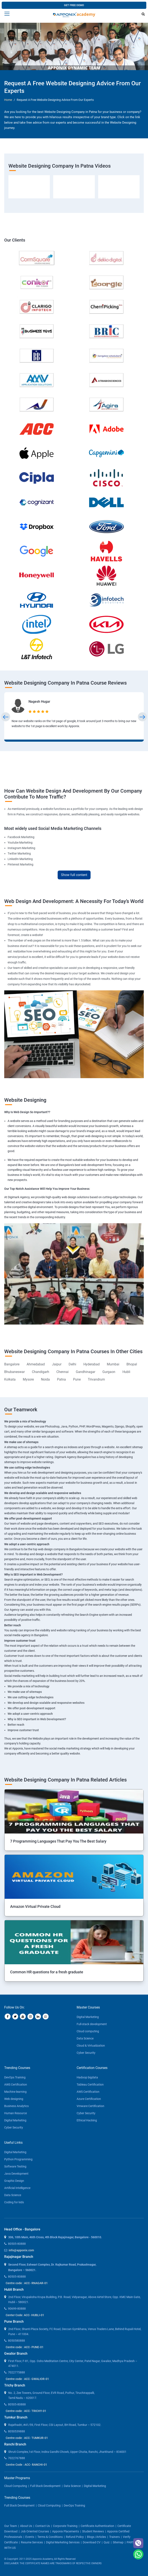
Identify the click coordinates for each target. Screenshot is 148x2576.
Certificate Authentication (97, 2526)
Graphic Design (14, 2180)
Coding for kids (14, 2202)
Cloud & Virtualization (91, 2045)
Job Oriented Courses (35, 2531)
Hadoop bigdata (87, 2077)
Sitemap (118, 2542)
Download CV (91, 2542)
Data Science (85, 2038)
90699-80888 (17, 2308)
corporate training (65, 2526)
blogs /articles (96, 2537)
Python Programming (18, 2159)
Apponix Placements (65, 2531)
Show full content (74, 875)
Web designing (13, 2099)
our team (10, 2526)
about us (26, 2526)
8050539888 (16, 2431)
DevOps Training (15, 2077)
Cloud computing (88, 2031)
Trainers (114, 2537)
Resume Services (32, 2542)
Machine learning (15, 2091)
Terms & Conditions (50, 2537)
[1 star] (31, 711)
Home (8, 99)
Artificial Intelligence (17, 2188)
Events (29, 2537)
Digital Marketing (88, 2017)
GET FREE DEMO (74, 5)
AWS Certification (15, 2084)
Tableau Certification (90, 2084)
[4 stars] (43, 711)
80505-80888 (17, 2243)
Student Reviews (93, 2531)
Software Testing (15, 2166)
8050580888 (16, 2340)
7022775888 (16, 2372)
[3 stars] (39, 711)
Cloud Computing (15, 2486)
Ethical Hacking (87, 2120)
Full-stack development (92, 2024)
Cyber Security (86, 2052)
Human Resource (15, 2113)
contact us (42, 2526)
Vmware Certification (90, 2106)
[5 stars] (47, 711)
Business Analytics (16, 2106)
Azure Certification (89, 2099)
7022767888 (16, 2458)
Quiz (107, 2542)
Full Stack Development (45, 2486)
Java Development (16, 2173)
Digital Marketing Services (63, 2542)
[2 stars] (35, 711)
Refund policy (75, 2537)
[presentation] (5, 716)
